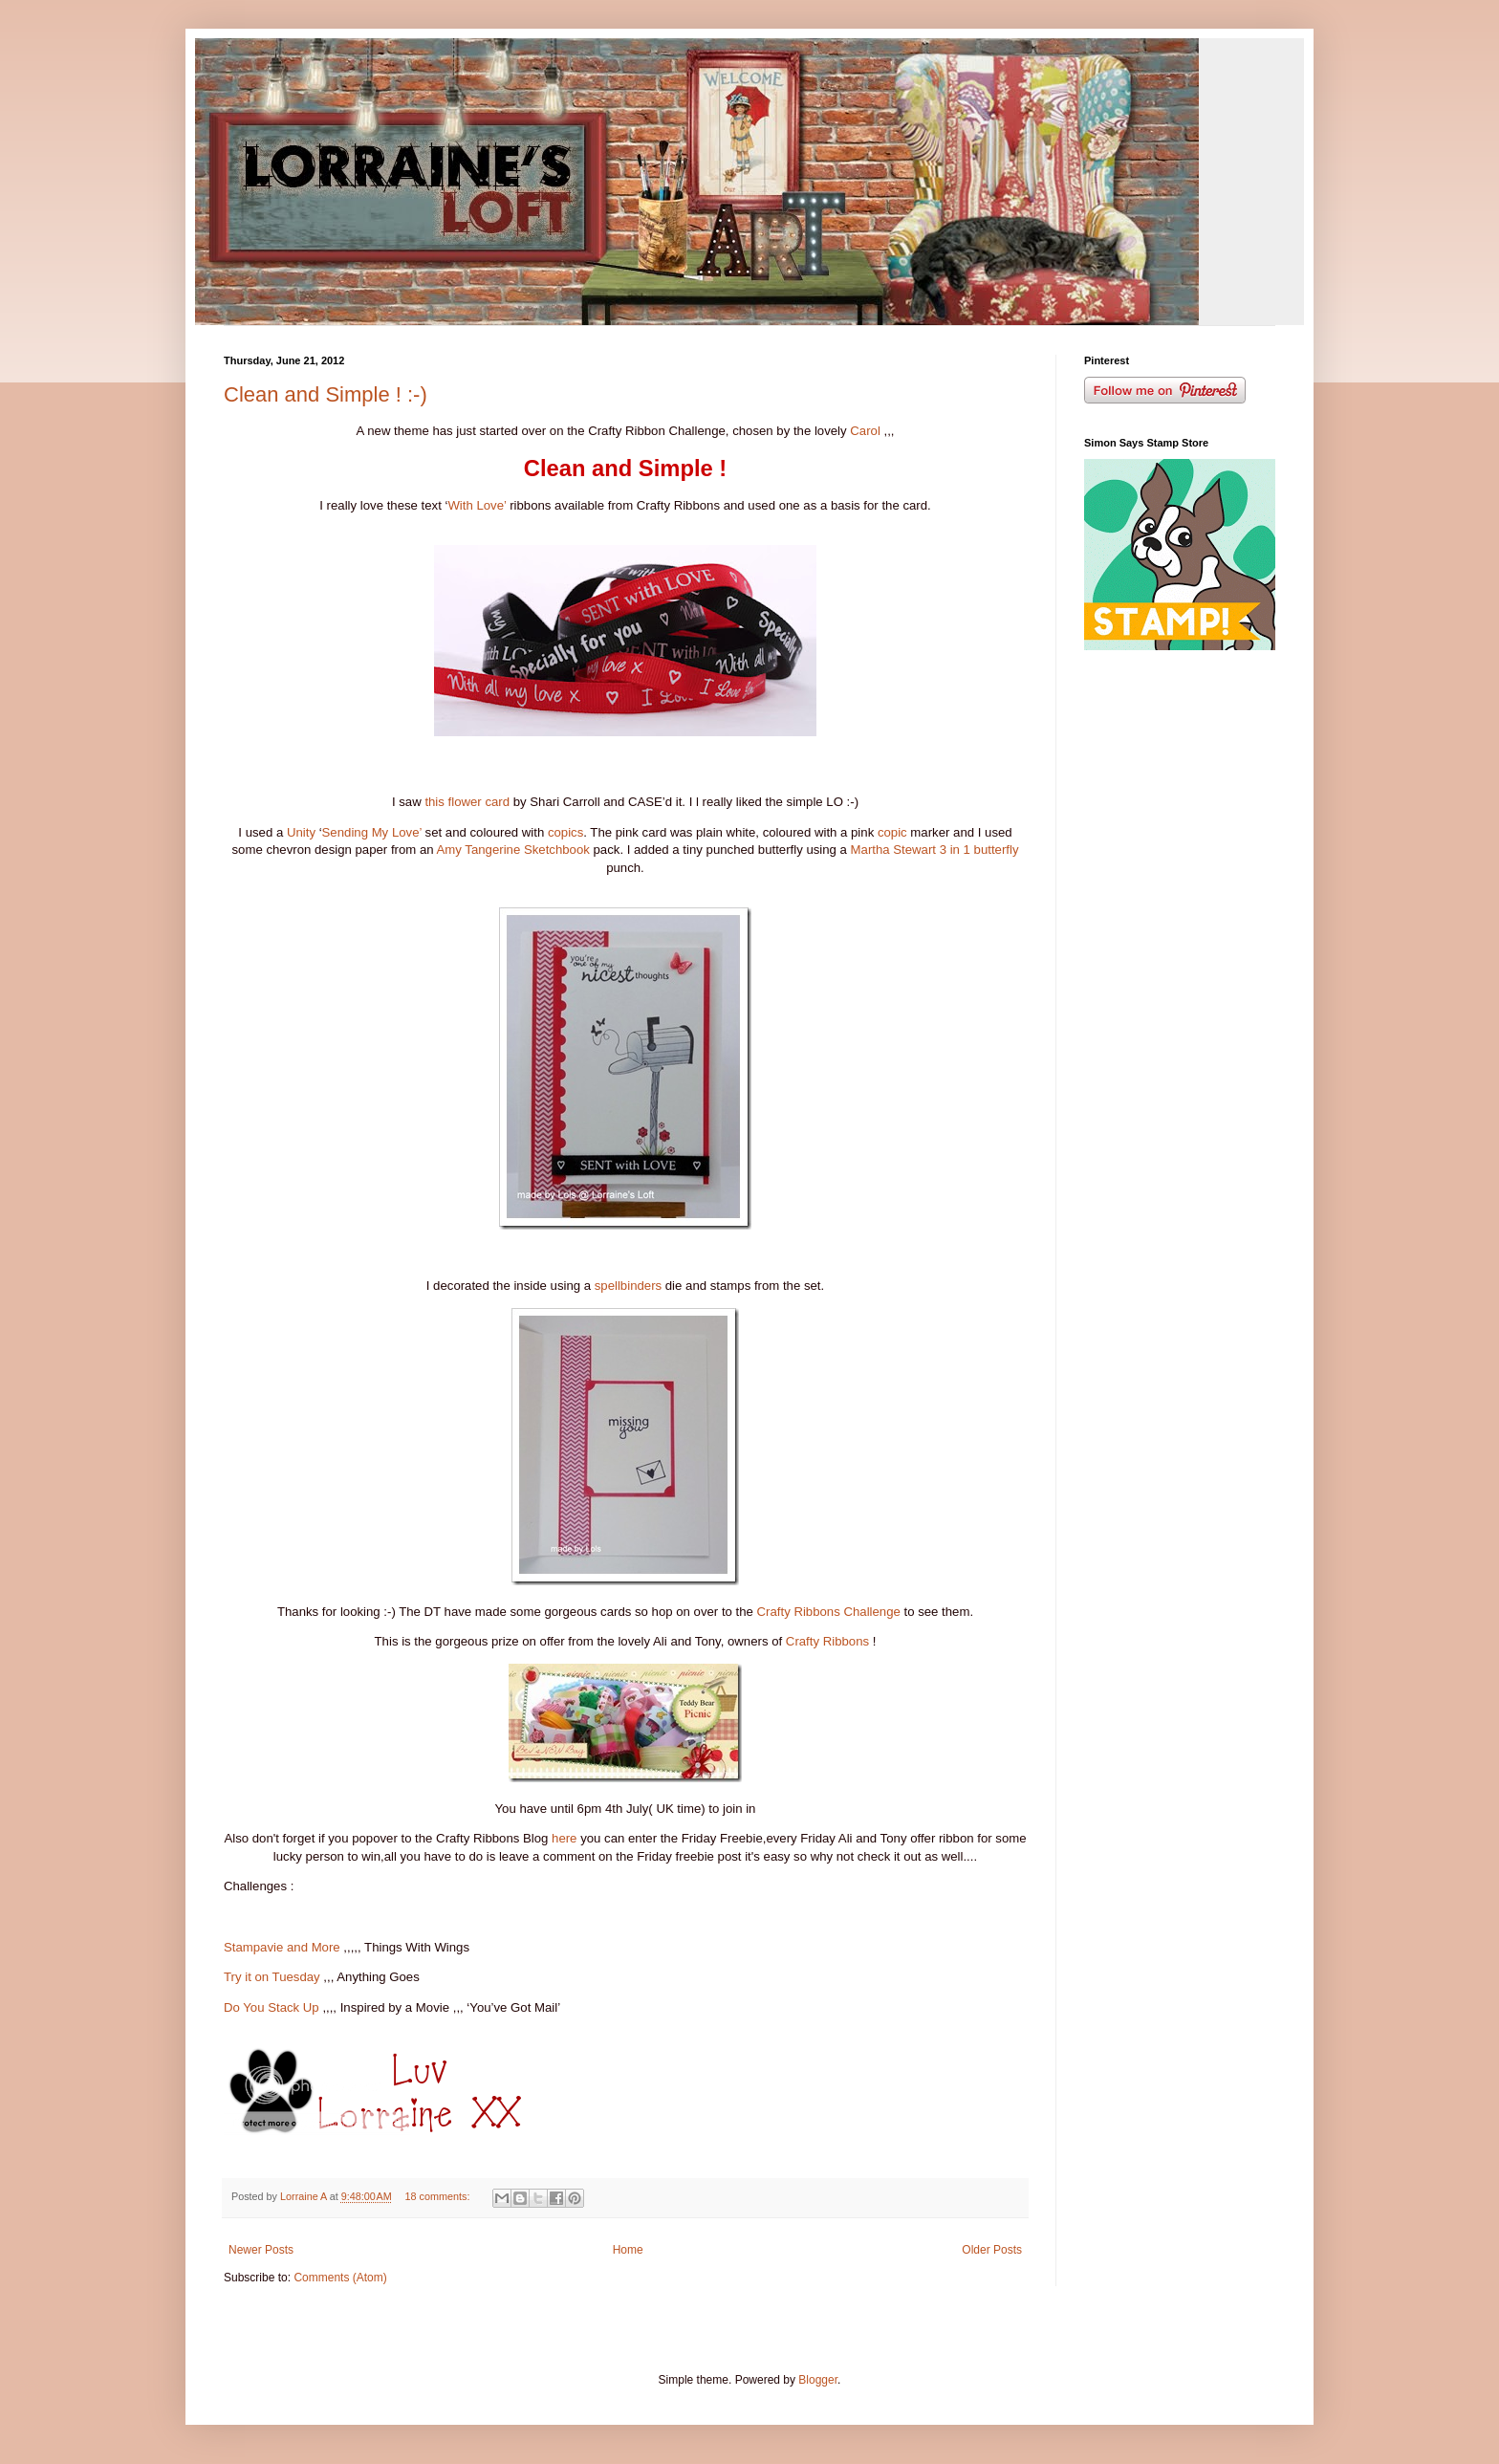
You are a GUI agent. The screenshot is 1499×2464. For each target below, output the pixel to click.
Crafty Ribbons (827, 1641)
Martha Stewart (893, 849)
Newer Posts (260, 2250)
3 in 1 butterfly (979, 849)
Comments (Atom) (339, 2277)
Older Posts (992, 2250)
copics (565, 832)
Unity (301, 832)
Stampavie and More (282, 1947)
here (564, 1838)
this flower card (467, 802)
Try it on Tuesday (272, 1977)
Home (628, 2250)
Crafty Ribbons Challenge (829, 1611)
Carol (865, 431)
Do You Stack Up (271, 2007)
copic (892, 832)
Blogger (817, 2380)
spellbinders (628, 1285)
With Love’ (476, 505)
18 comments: (439, 2196)
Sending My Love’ (372, 832)
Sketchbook (557, 849)
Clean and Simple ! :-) (325, 394)
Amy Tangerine (479, 849)
